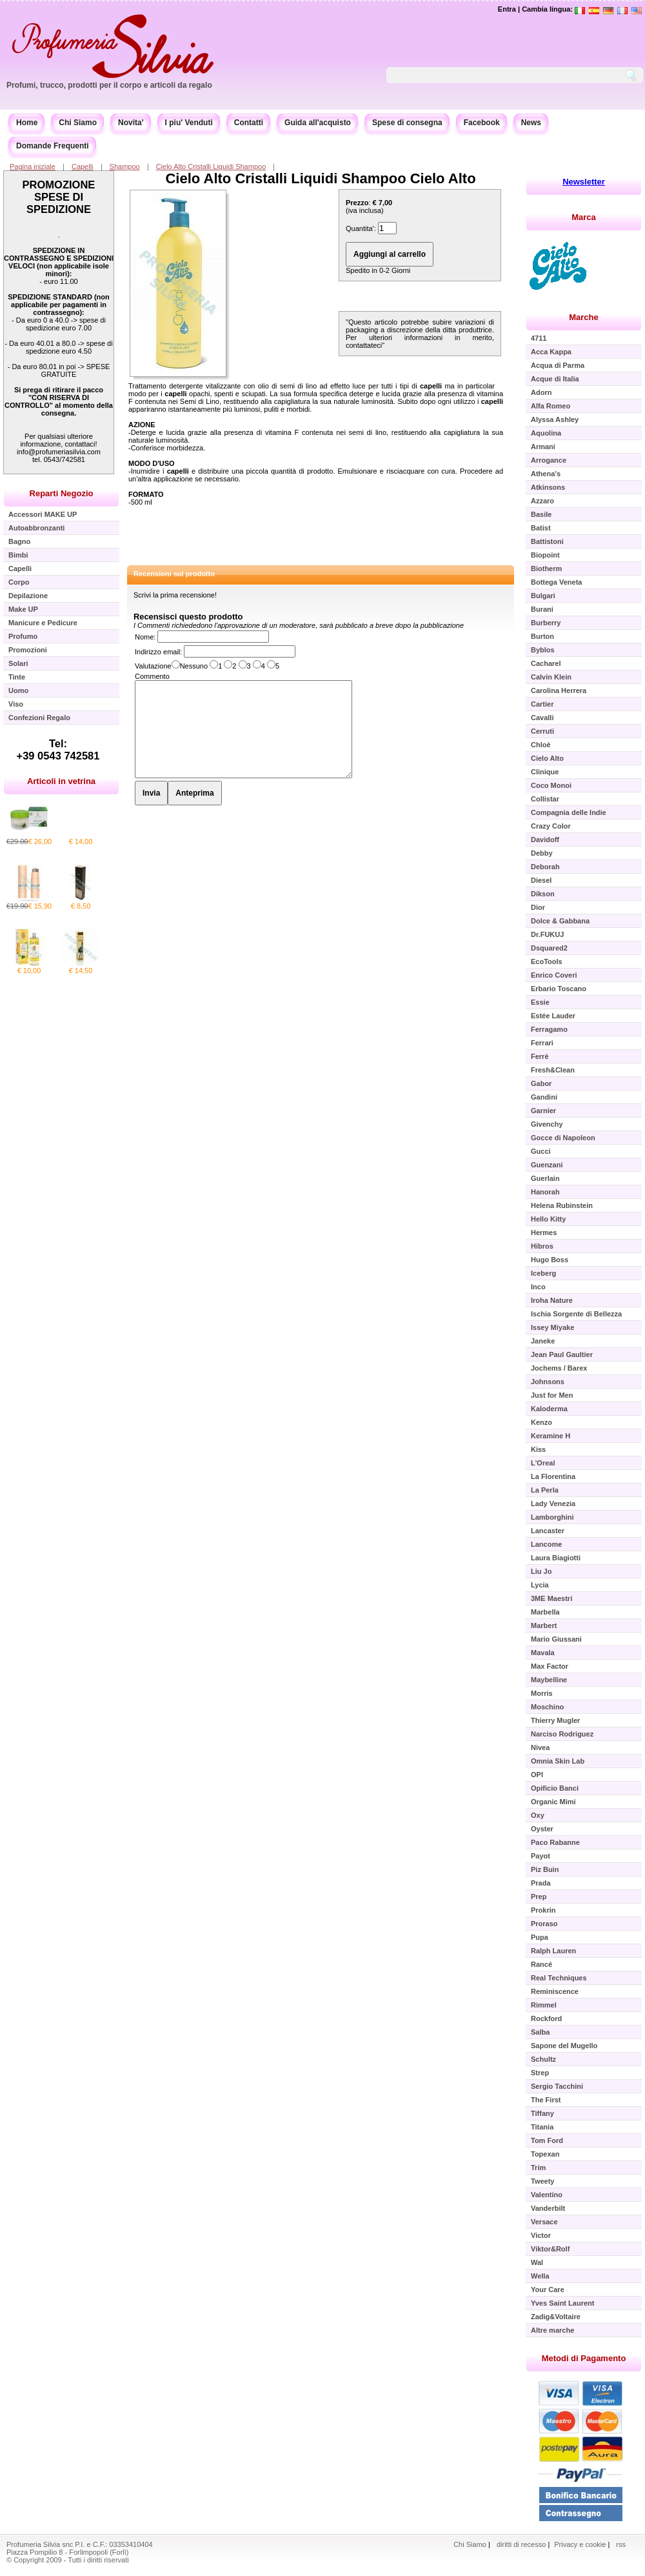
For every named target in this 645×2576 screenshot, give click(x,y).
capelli (431, 386)
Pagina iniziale (32, 166)
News (531, 122)
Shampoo (125, 166)
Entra (507, 9)
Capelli (83, 166)
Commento (152, 676)
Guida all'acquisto (317, 122)
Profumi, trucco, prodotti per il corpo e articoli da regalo (109, 85)
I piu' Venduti (189, 122)
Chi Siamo (78, 122)
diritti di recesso (521, 2544)
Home (26, 122)
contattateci (364, 345)
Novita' (131, 122)
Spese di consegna (407, 122)
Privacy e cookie (581, 2544)
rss (621, 2544)
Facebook (482, 122)
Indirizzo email (157, 652)
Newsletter (583, 181)
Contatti (248, 122)
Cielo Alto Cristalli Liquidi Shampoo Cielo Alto (320, 178)
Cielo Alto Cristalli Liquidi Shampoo (211, 166)
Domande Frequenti (52, 145)
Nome (144, 637)
